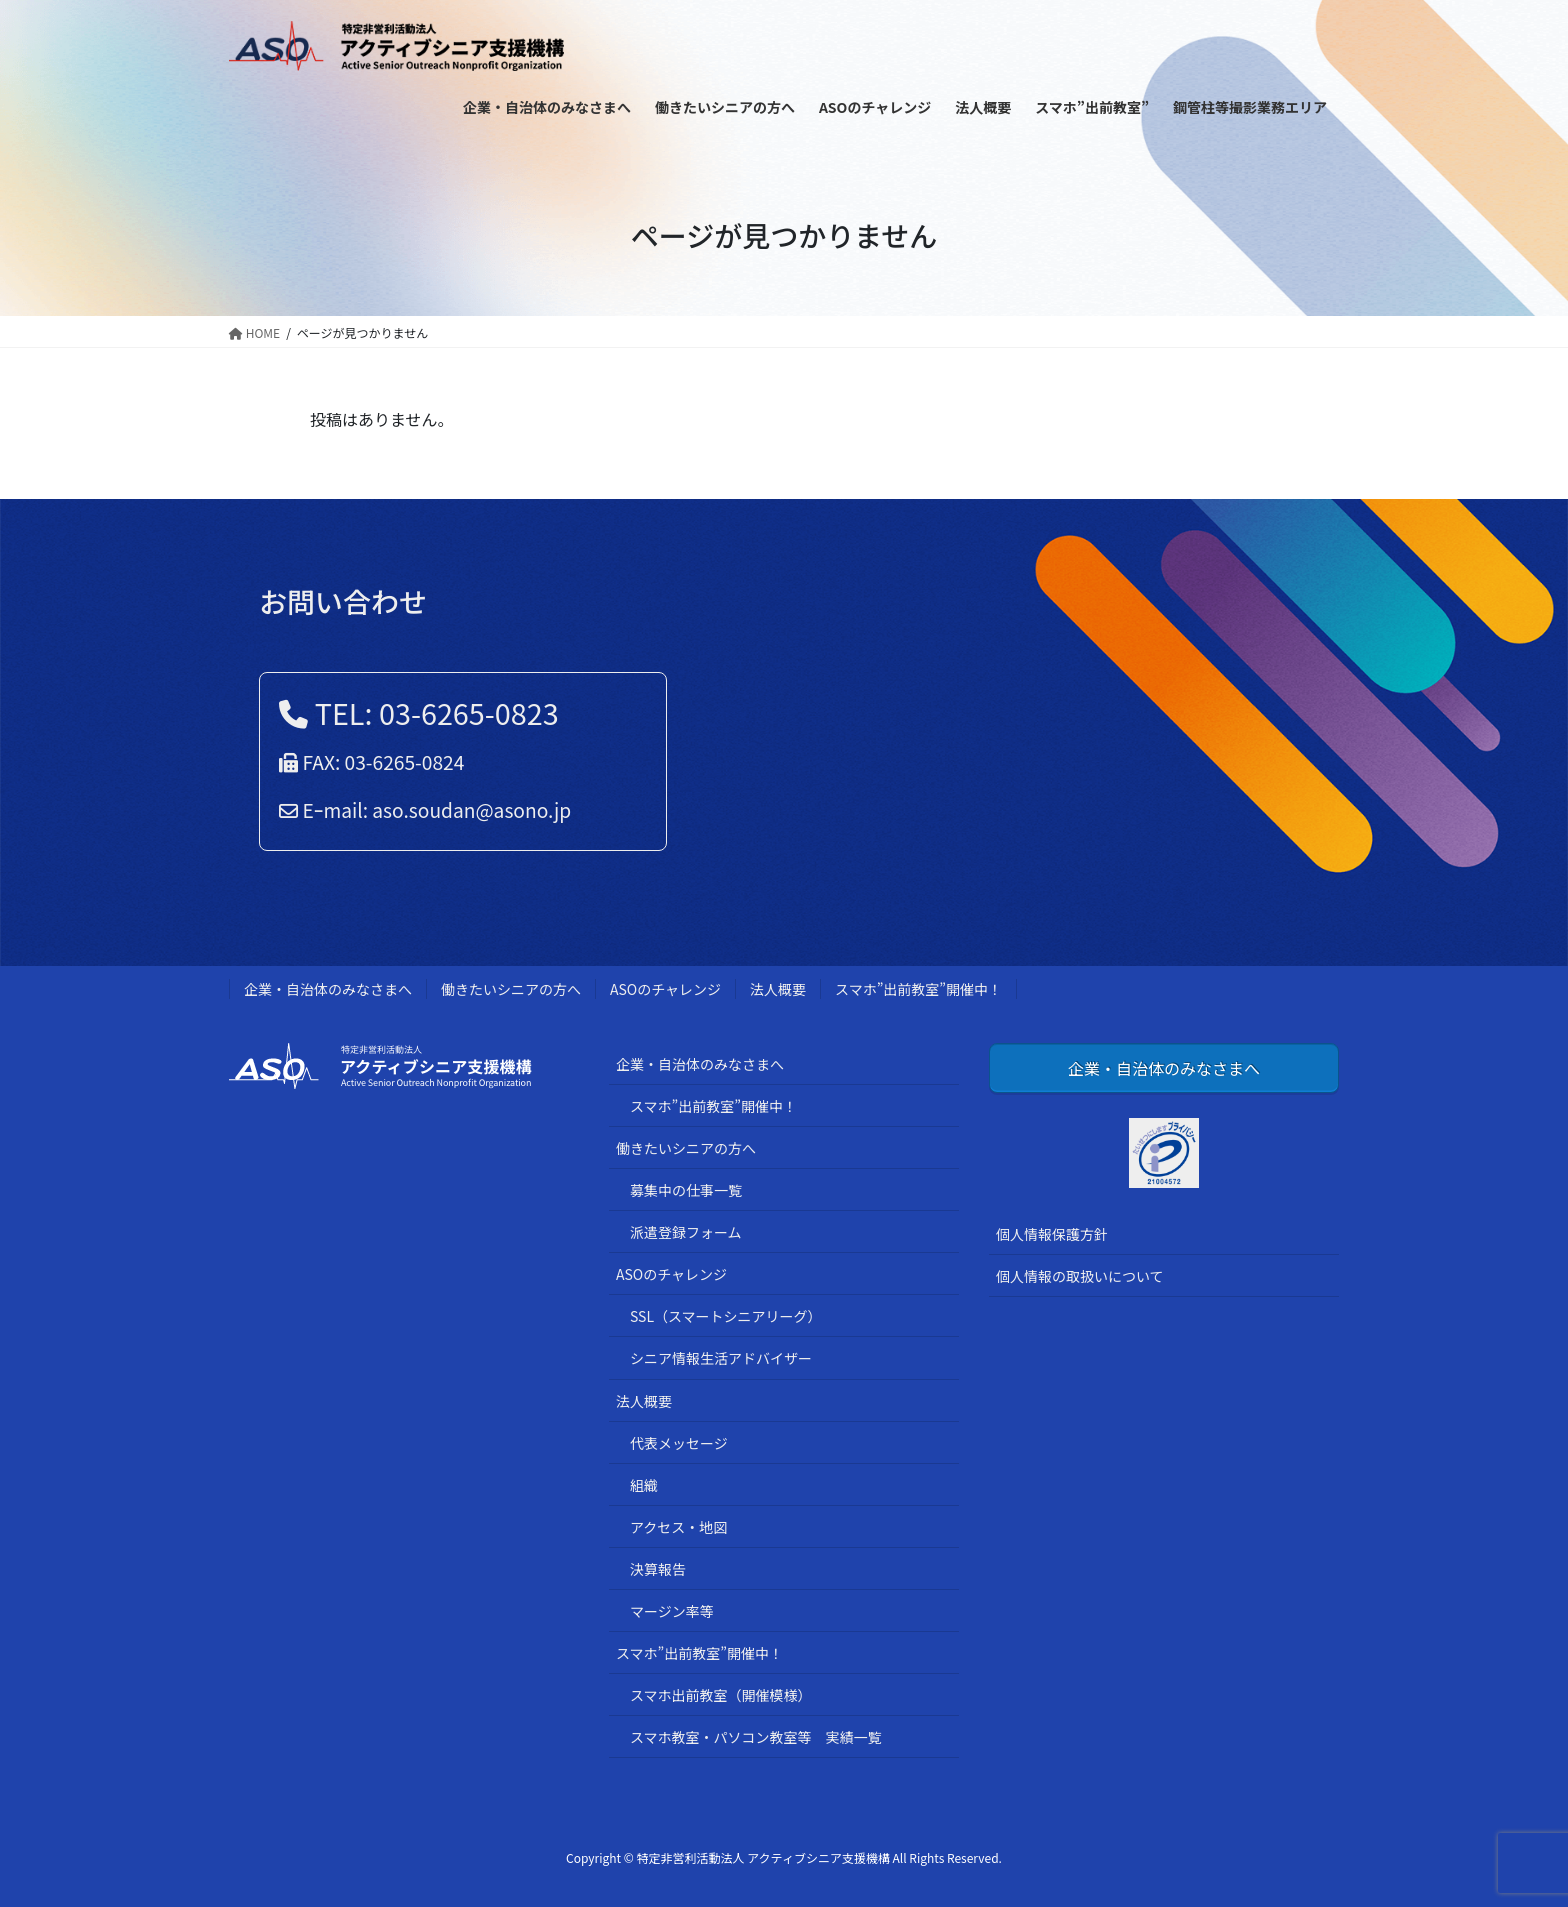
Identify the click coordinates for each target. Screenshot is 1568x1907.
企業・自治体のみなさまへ (328, 989)
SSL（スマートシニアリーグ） (726, 1316)
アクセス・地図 (678, 1527)
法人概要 (778, 989)
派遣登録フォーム (686, 1232)
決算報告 (658, 1569)
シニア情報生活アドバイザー (721, 1358)
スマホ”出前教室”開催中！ (918, 989)
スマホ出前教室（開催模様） (721, 1695)
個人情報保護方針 (1052, 1234)
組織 (644, 1485)
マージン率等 (672, 1611)
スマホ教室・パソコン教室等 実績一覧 (756, 1737)
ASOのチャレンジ (665, 989)
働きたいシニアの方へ (511, 989)
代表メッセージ (679, 1443)
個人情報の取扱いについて (1080, 1276)
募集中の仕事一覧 (686, 1190)
